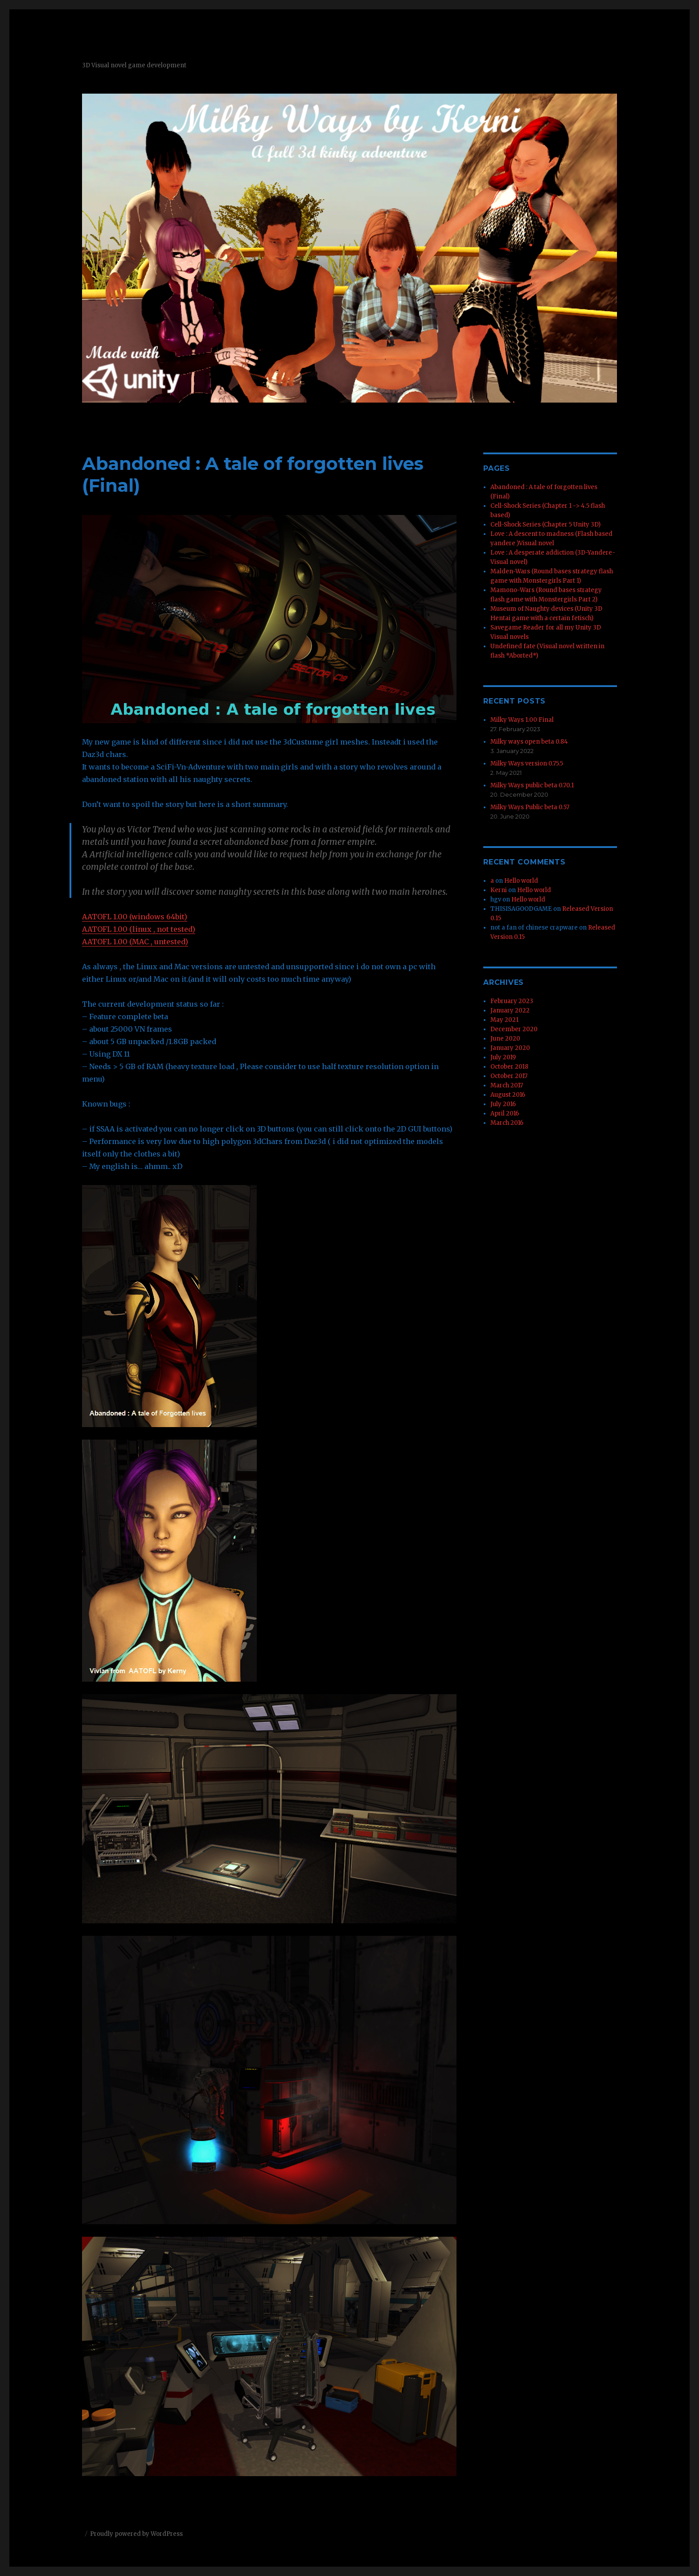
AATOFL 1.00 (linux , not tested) (138, 929)
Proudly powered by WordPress (136, 2534)
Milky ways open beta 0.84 (529, 741)
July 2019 (503, 1057)
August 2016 (507, 1095)
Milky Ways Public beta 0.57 (529, 807)
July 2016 (503, 1104)
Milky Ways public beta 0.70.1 (532, 785)
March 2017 (506, 1085)
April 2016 (504, 1113)
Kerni (498, 890)
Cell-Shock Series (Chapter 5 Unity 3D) (545, 524)
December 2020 (514, 1029)
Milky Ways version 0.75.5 (526, 763)
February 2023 (511, 1001)
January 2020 (510, 1048)
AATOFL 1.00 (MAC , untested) (135, 941)
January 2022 (510, 1010)
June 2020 (505, 1038)
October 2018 (509, 1066)
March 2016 (506, 1123)
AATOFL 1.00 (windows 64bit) (134, 916)
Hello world (521, 881)
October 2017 (508, 1076)
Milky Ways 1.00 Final (522, 720)
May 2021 (504, 1020)
